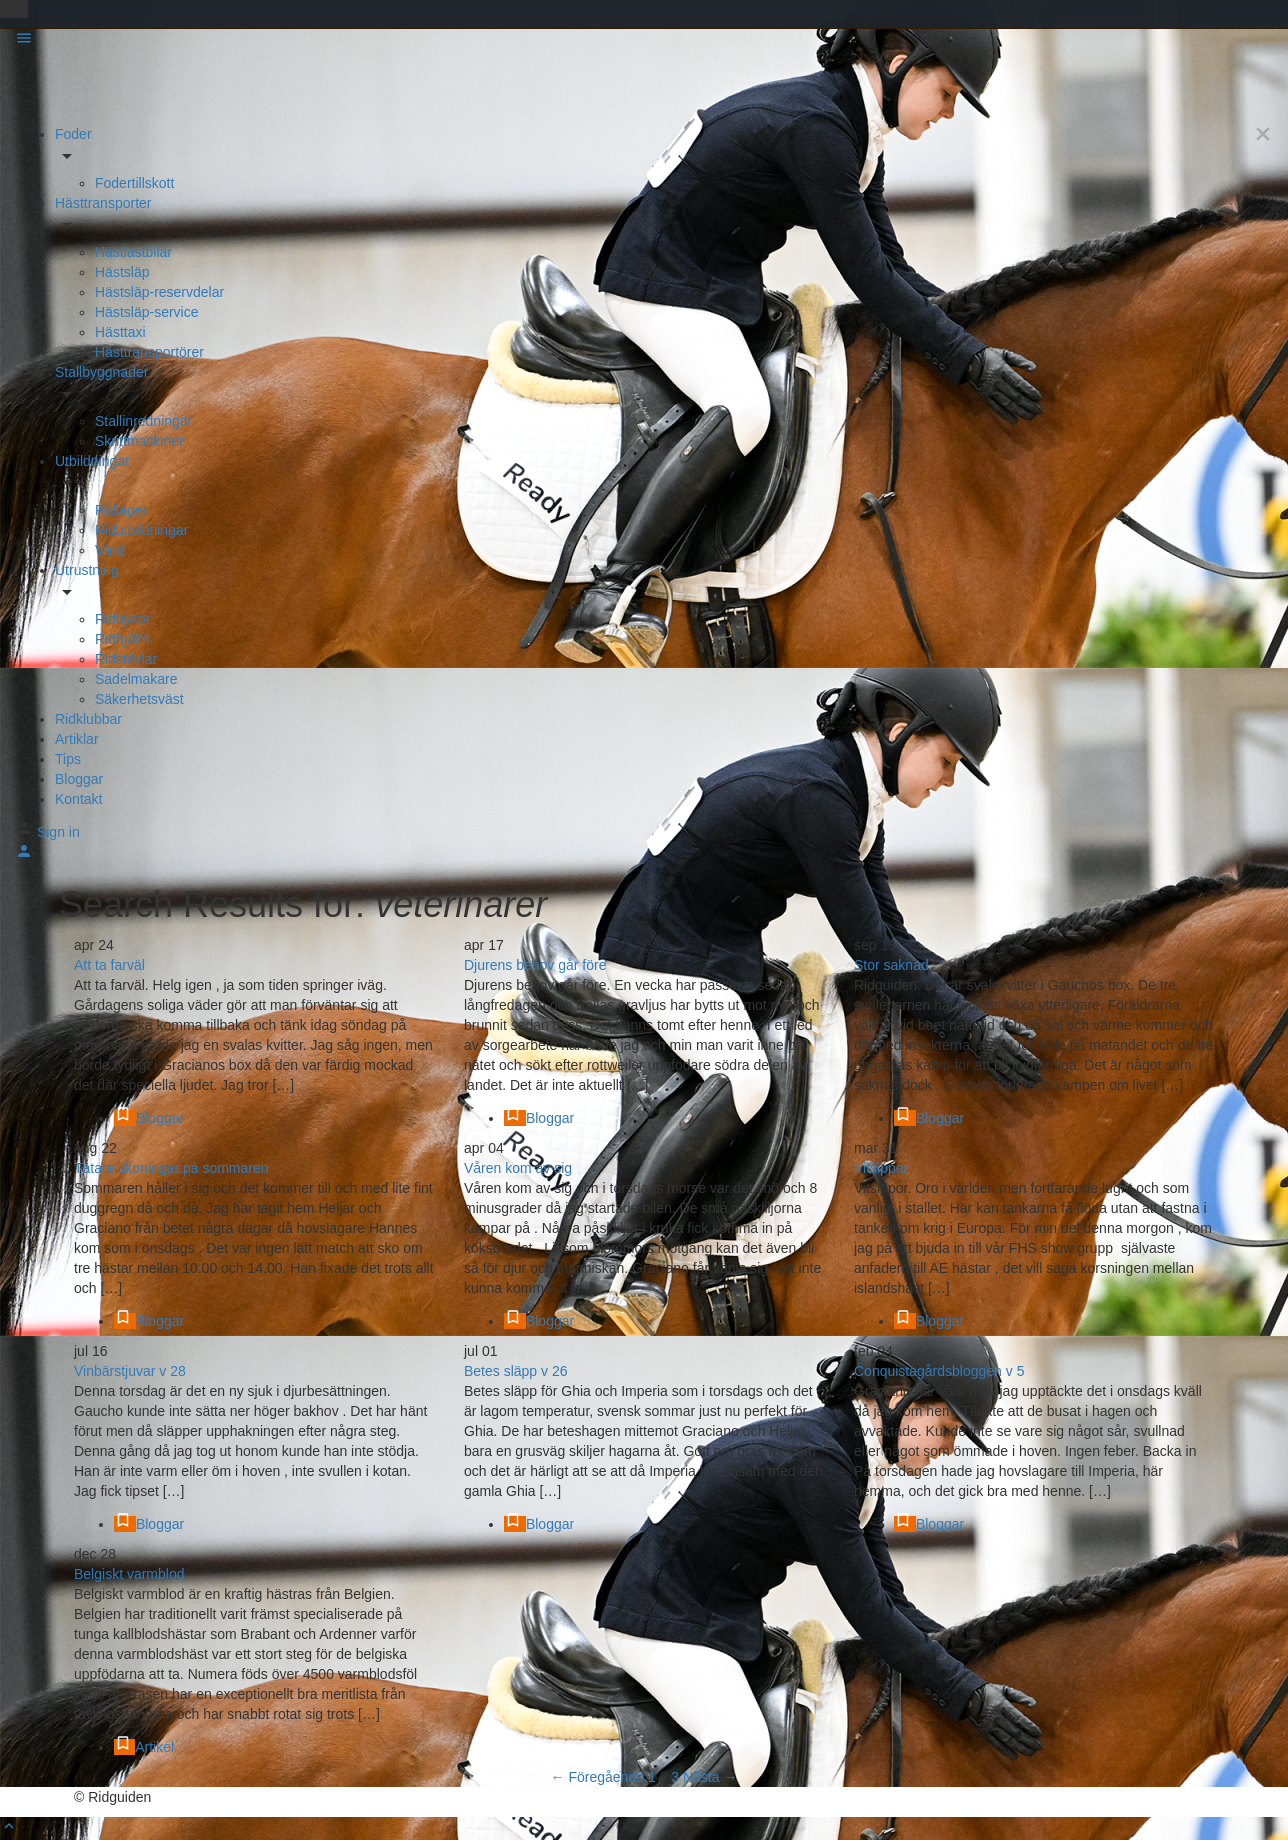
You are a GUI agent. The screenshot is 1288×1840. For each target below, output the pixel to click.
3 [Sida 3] (675, 1777)
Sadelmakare (136, 679)
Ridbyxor (122, 619)
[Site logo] (69, 87)
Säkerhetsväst (139, 699)
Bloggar (79, 779)
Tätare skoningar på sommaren (171, 1168)
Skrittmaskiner (139, 441)
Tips (68, 759)
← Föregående (597, 1777)
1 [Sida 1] (652, 1777)
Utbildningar (92, 461)
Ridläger (121, 510)
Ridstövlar (126, 659)
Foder (73, 134)
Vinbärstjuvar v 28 (130, 1371)
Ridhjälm (122, 639)
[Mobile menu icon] (644, 40)
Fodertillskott (134, 183)
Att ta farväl (109, 965)
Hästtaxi (120, 332)
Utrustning (87, 570)
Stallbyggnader (101, 372)
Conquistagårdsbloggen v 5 (939, 1371)
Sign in (58, 832)
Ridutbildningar (141, 530)
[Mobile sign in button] (24, 855)
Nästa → (710, 1777)
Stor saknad (891, 965)
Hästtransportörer (149, 352)
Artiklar (77, 739)
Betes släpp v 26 (516, 1371)
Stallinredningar (143, 421)
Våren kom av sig (518, 1168)
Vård (110, 550)
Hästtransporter (103, 203)
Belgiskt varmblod (129, 1574)
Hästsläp (122, 272)
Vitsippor (881, 1168)
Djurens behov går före (535, 965)
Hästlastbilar (133, 252)
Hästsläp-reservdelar (159, 292)
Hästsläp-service (146, 312)
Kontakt (78, 799)
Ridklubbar (88, 719)
